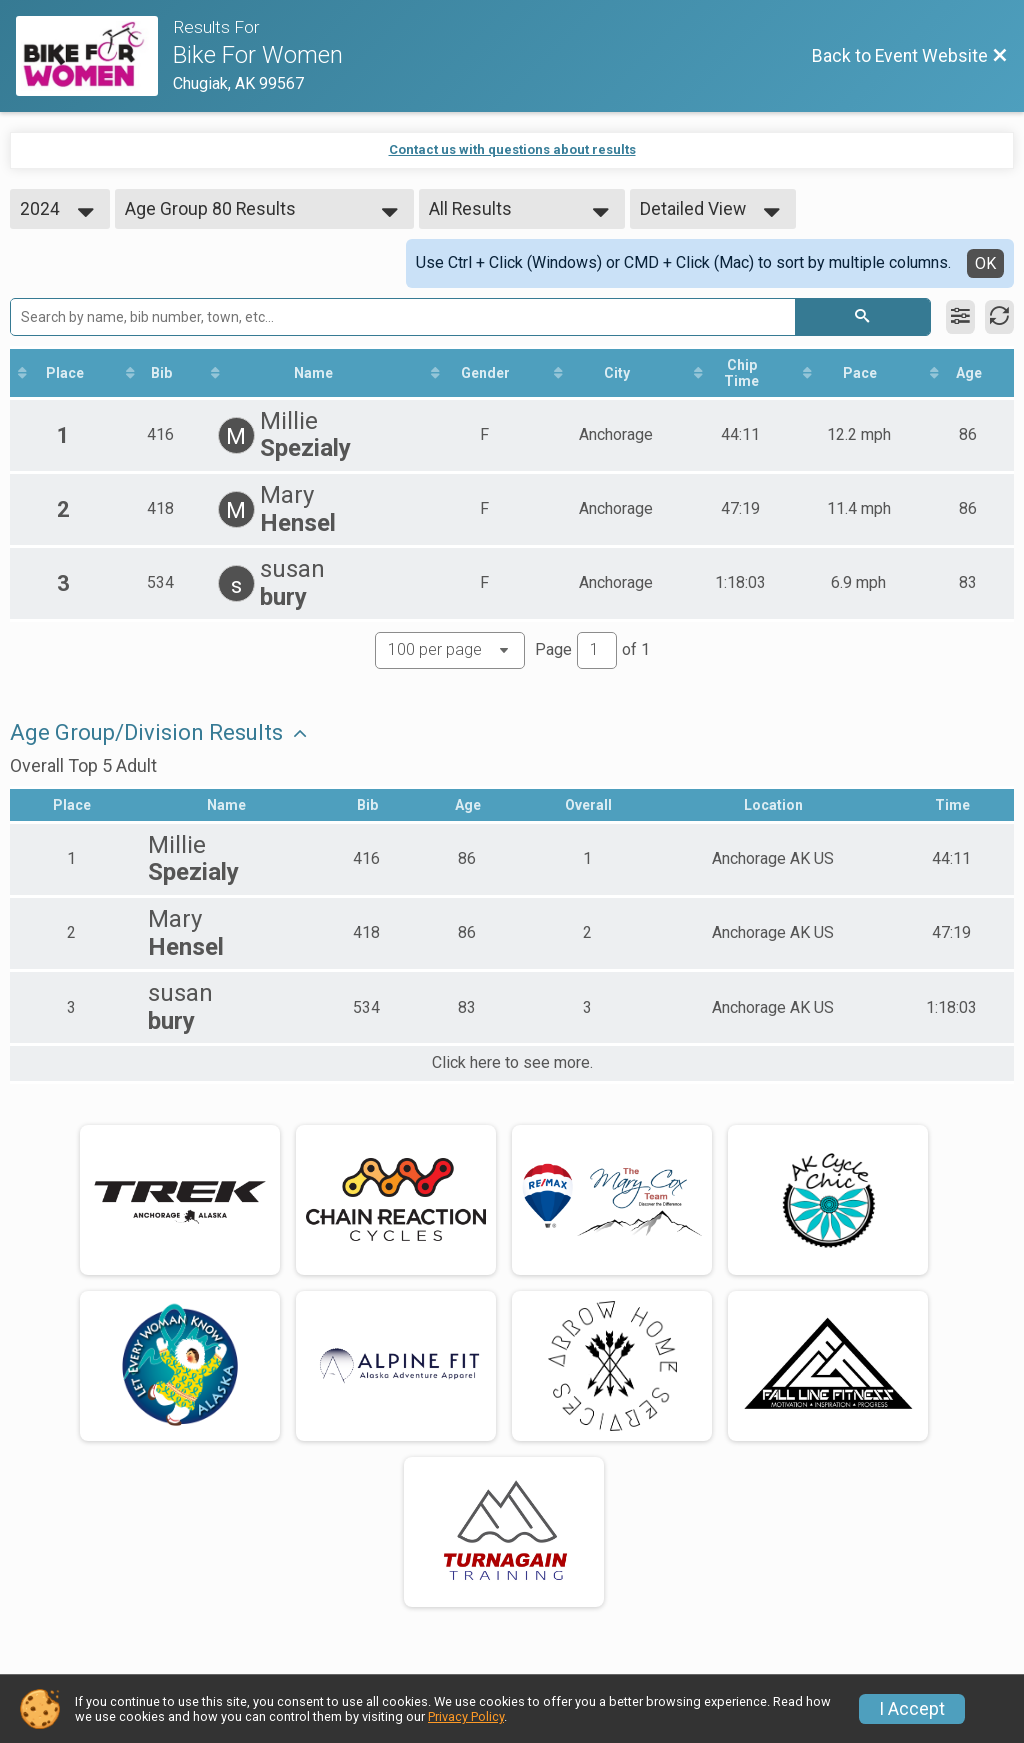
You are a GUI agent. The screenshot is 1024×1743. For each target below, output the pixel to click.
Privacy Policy (466, 1716)
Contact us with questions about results (512, 149)
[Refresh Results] (999, 317)
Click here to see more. (512, 1063)
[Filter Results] (960, 317)
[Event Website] (94, 56)
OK (985, 263)
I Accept (912, 1709)
